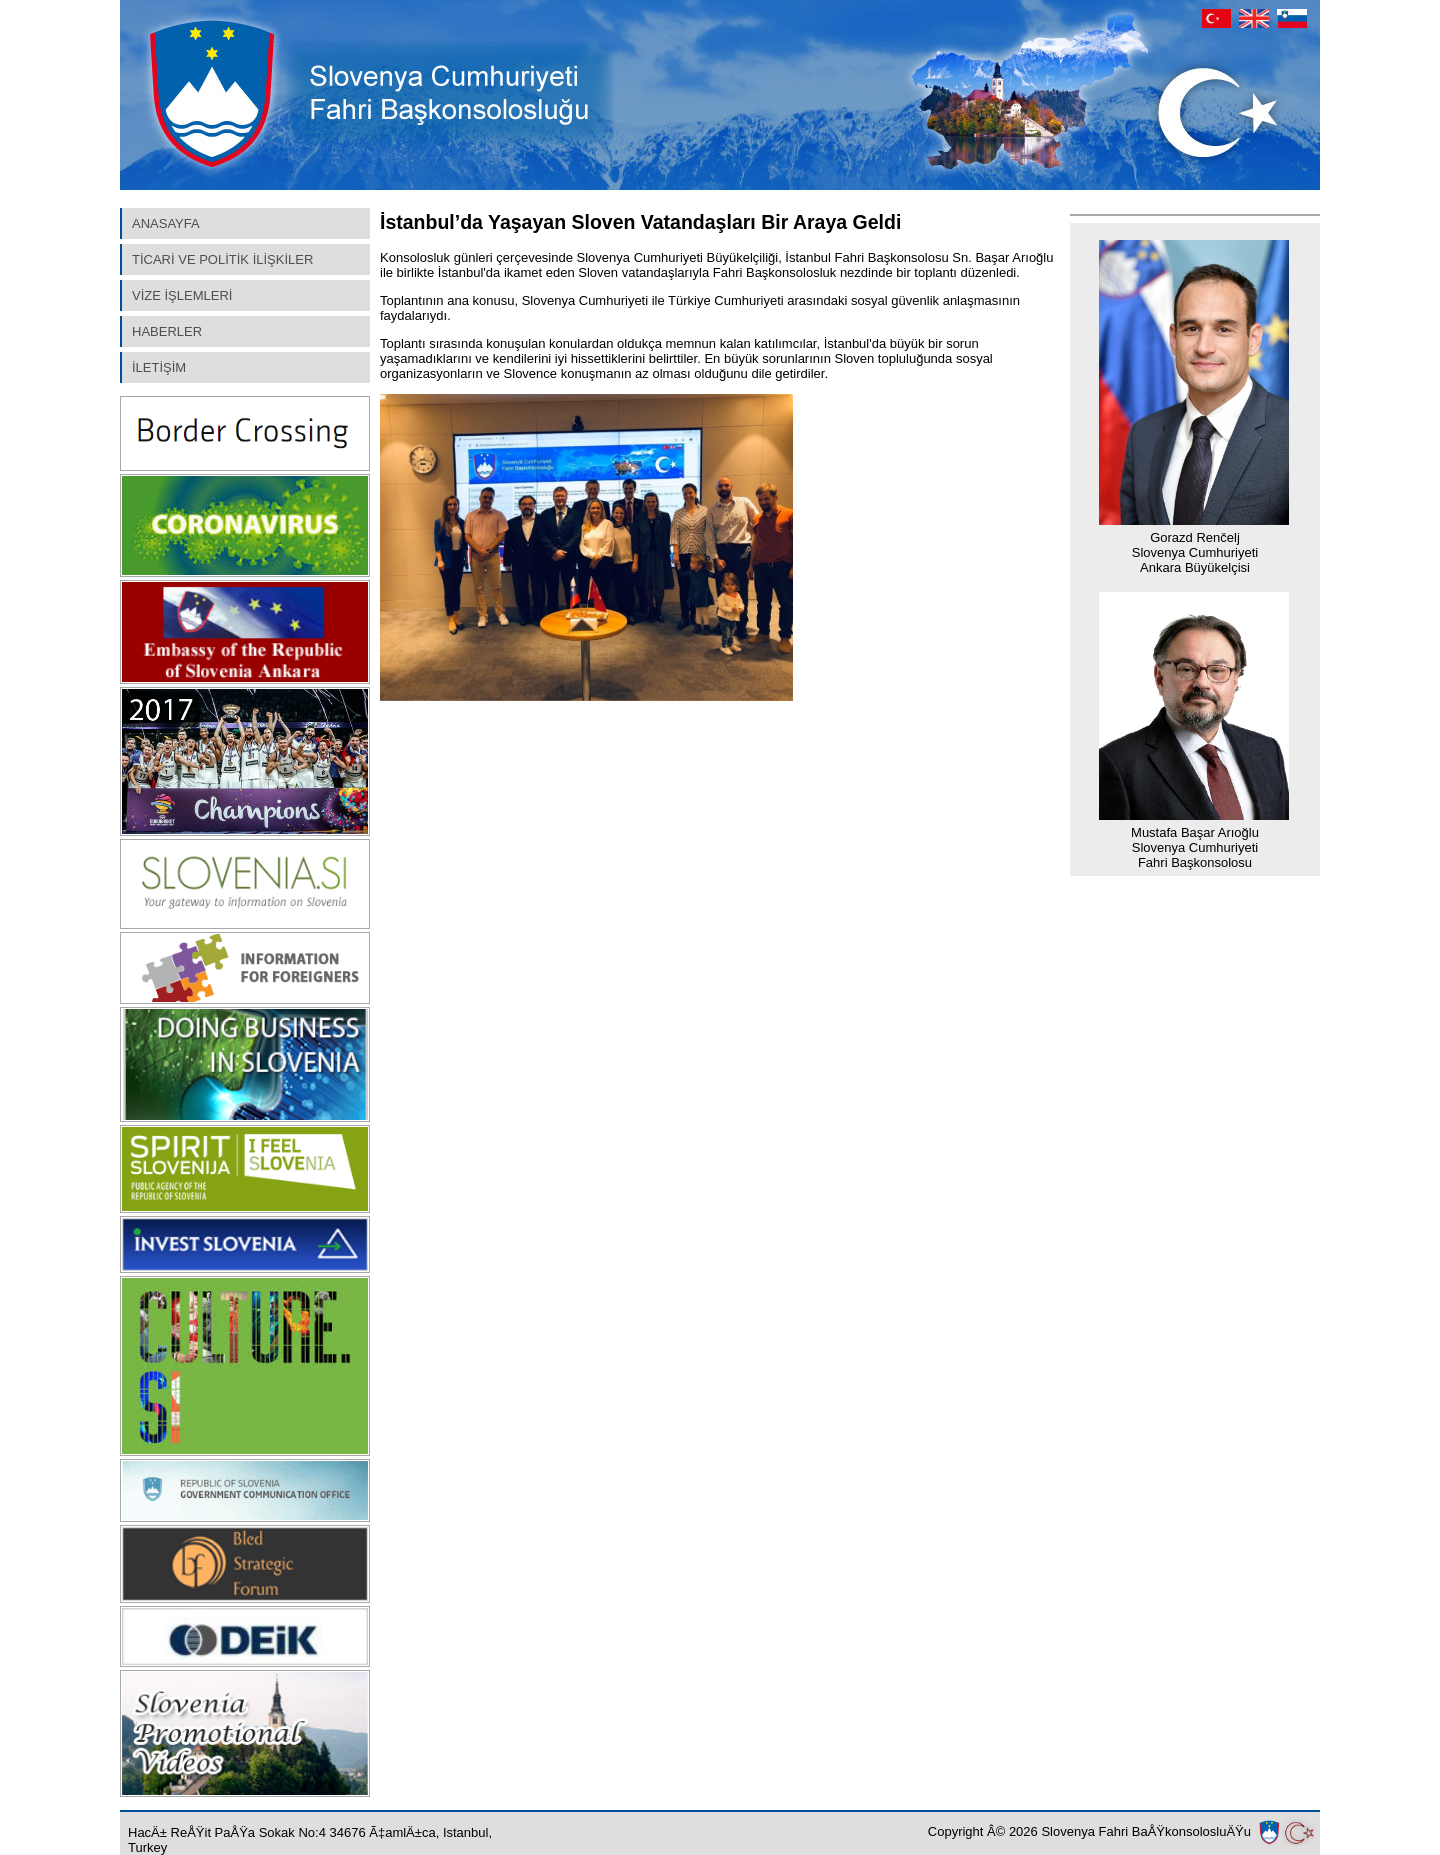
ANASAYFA (166, 223)
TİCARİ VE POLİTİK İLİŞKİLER (222, 259)
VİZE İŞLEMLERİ (182, 295)
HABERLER (167, 331)
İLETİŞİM (159, 367)
